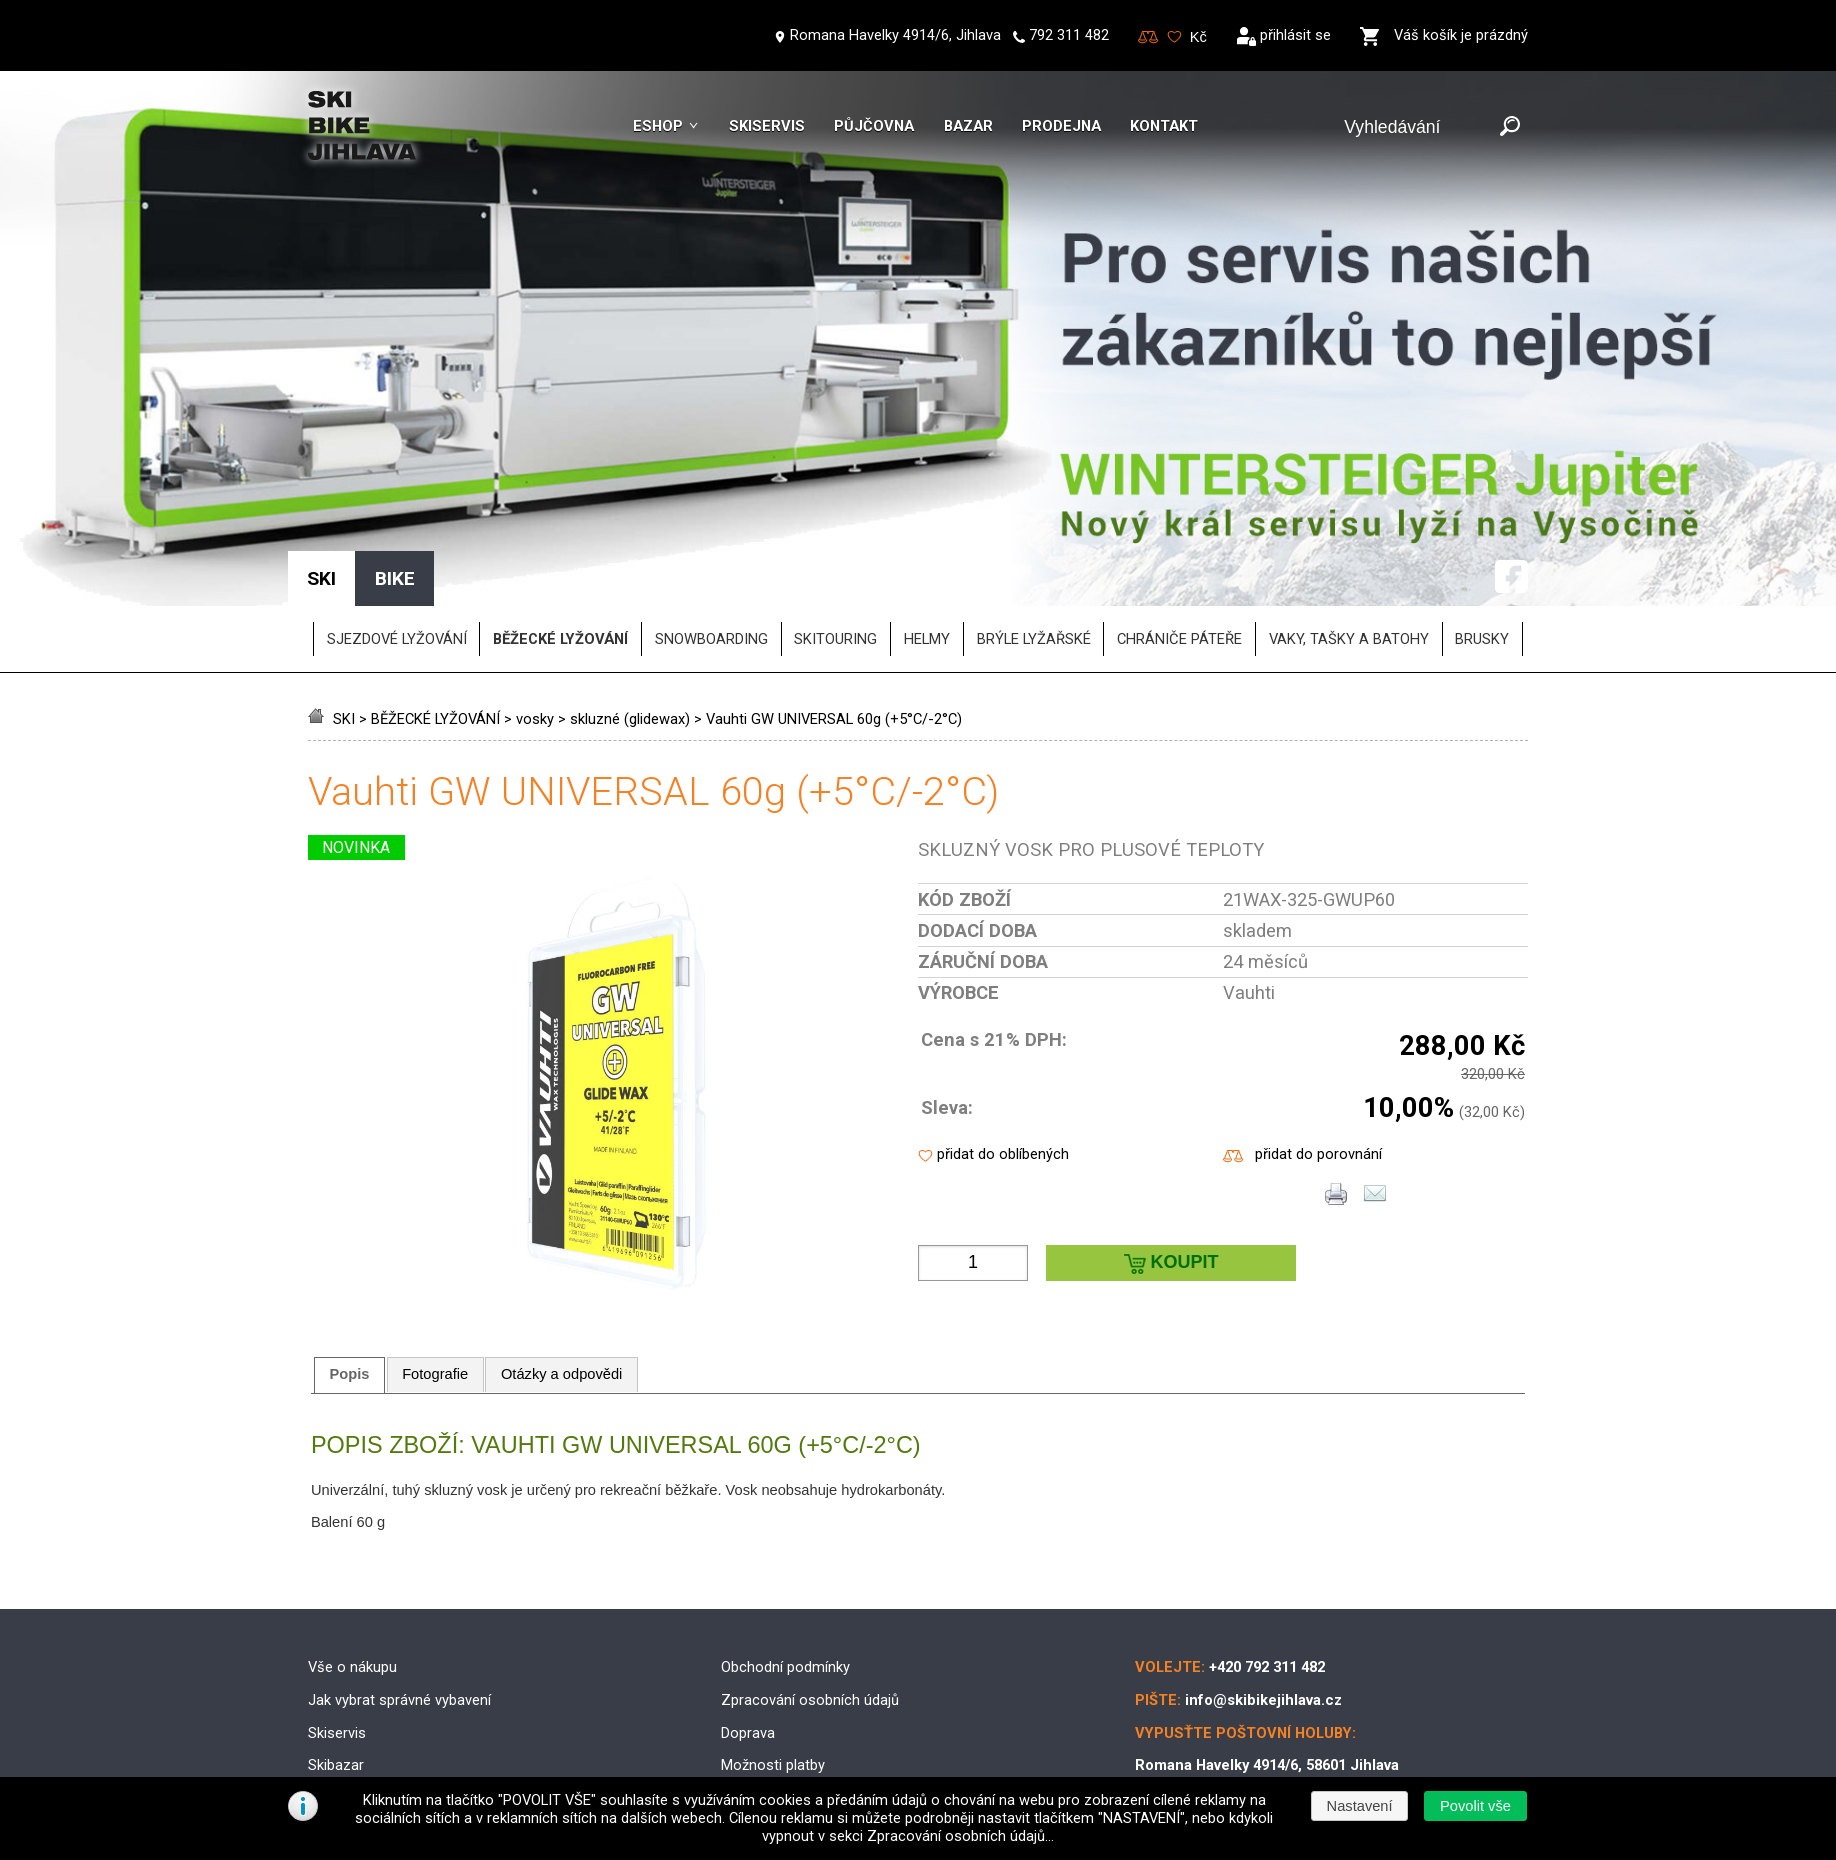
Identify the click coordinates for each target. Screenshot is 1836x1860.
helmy (927, 541)
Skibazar (336, 1667)
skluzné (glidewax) (630, 621)
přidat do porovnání (1318, 1056)
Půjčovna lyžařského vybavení (405, 1700)
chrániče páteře (1179, 541)
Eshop (658, 126)
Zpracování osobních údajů (810, 1602)
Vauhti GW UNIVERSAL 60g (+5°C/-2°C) (834, 621)
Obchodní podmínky (785, 1569)
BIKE (395, 480)
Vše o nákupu (352, 1569)
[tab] (349, 1276)
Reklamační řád (771, 1700)
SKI (344, 621)
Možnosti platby (773, 1667)
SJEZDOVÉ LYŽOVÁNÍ (397, 541)
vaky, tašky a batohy (1349, 541)
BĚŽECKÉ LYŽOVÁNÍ (435, 621)
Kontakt (1164, 126)
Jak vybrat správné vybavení (399, 1602)
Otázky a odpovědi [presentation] (561, 1276)
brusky (1482, 541)
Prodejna (1061, 126)
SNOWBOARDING (711, 541)
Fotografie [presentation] (435, 1276)
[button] (1475, 1806)
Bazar (968, 126)
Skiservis (767, 126)
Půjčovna (874, 126)
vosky (535, 621)
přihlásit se (1295, 35)
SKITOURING (835, 541)
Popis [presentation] (350, 1276)
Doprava (748, 1634)
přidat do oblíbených (1003, 1056)
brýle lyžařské (1034, 541)
